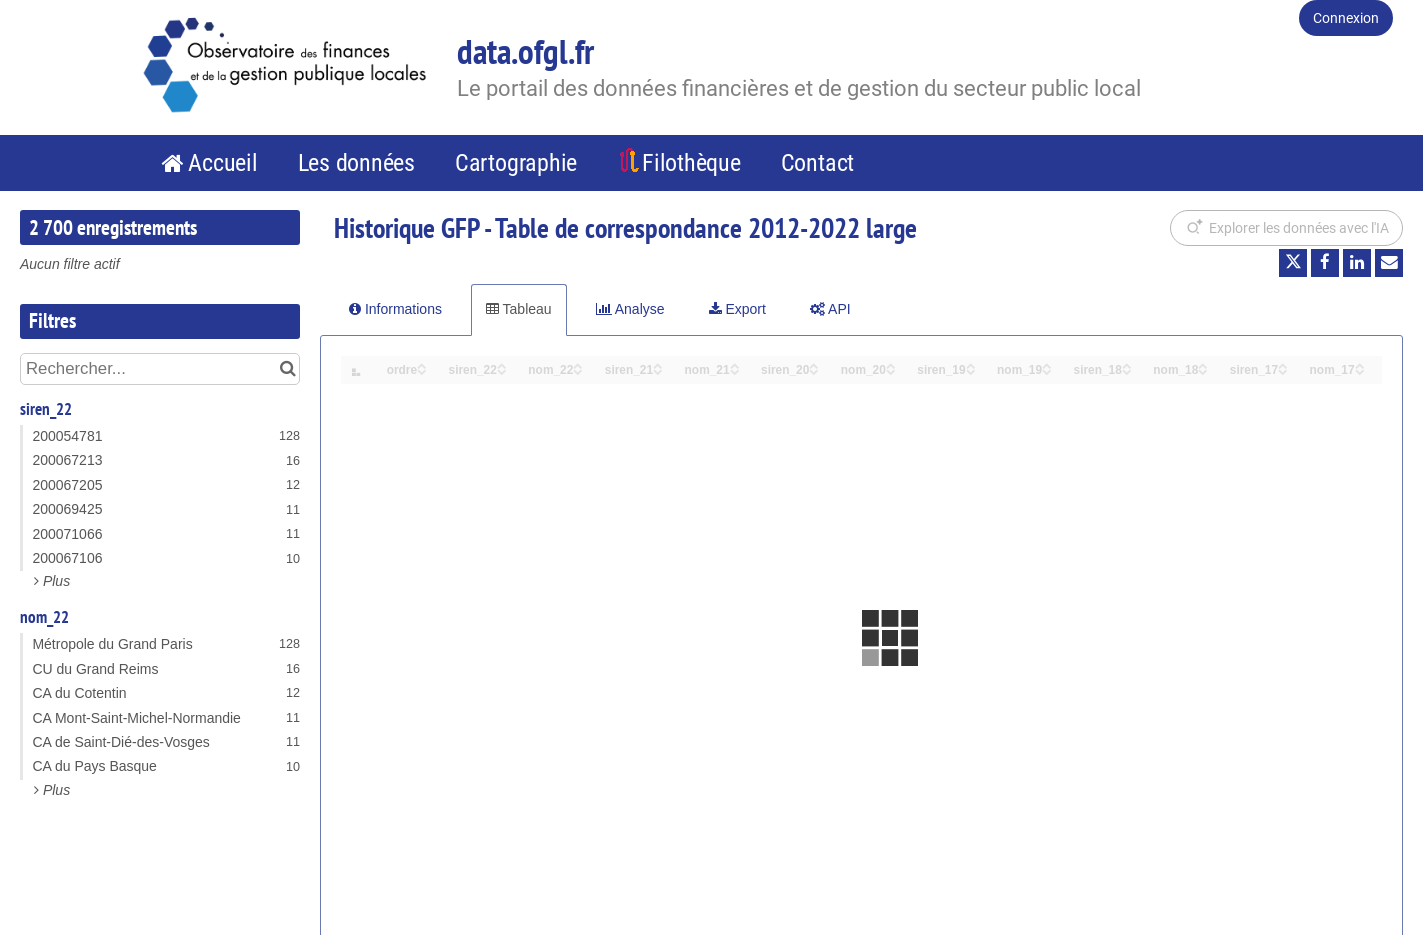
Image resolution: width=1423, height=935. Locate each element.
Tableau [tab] (519, 309)
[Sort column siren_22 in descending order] (502, 370)
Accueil (222, 163)
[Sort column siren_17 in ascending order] (1283, 364)
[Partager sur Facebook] (1325, 263)
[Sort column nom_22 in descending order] (578, 370)
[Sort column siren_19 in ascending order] (971, 364)
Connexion (1346, 18)
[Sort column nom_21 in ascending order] (735, 364)
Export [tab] (737, 309)
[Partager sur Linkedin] (1357, 263)
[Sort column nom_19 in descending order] (1047, 370)
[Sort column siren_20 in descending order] (814, 370)
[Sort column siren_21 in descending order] (658, 370)
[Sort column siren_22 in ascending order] (502, 364)
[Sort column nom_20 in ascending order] (891, 364)
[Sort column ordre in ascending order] (422, 364)
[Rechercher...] (160, 369)
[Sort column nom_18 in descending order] (1203, 370)
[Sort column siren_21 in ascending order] (658, 364)
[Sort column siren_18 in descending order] (1127, 370)
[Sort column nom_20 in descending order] (891, 370)
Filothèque (691, 163)
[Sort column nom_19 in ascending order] (1047, 364)
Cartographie (516, 163)
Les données (356, 163)
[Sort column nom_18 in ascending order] (1203, 364)
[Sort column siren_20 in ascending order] (814, 364)
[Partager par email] (1389, 263)
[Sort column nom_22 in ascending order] (578, 364)
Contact (817, 163)
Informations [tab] (395, 309)
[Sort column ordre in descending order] (422, 370)
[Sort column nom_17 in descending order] (1360, 370)
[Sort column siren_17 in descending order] (1283, 370)
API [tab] (830, 309)
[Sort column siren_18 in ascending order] (1127, 364)
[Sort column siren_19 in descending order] (971, 370)
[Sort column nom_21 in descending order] (735, 370)
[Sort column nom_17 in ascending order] (1360, 364)
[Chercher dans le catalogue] (287, 369)
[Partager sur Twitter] (1293, 263)
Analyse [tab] (630, 309)
